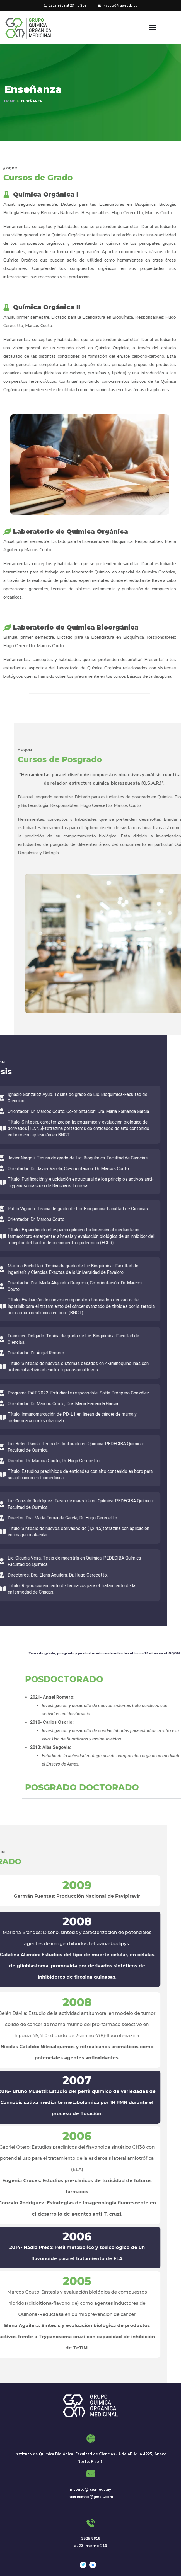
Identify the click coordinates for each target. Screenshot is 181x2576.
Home (9, 101)
